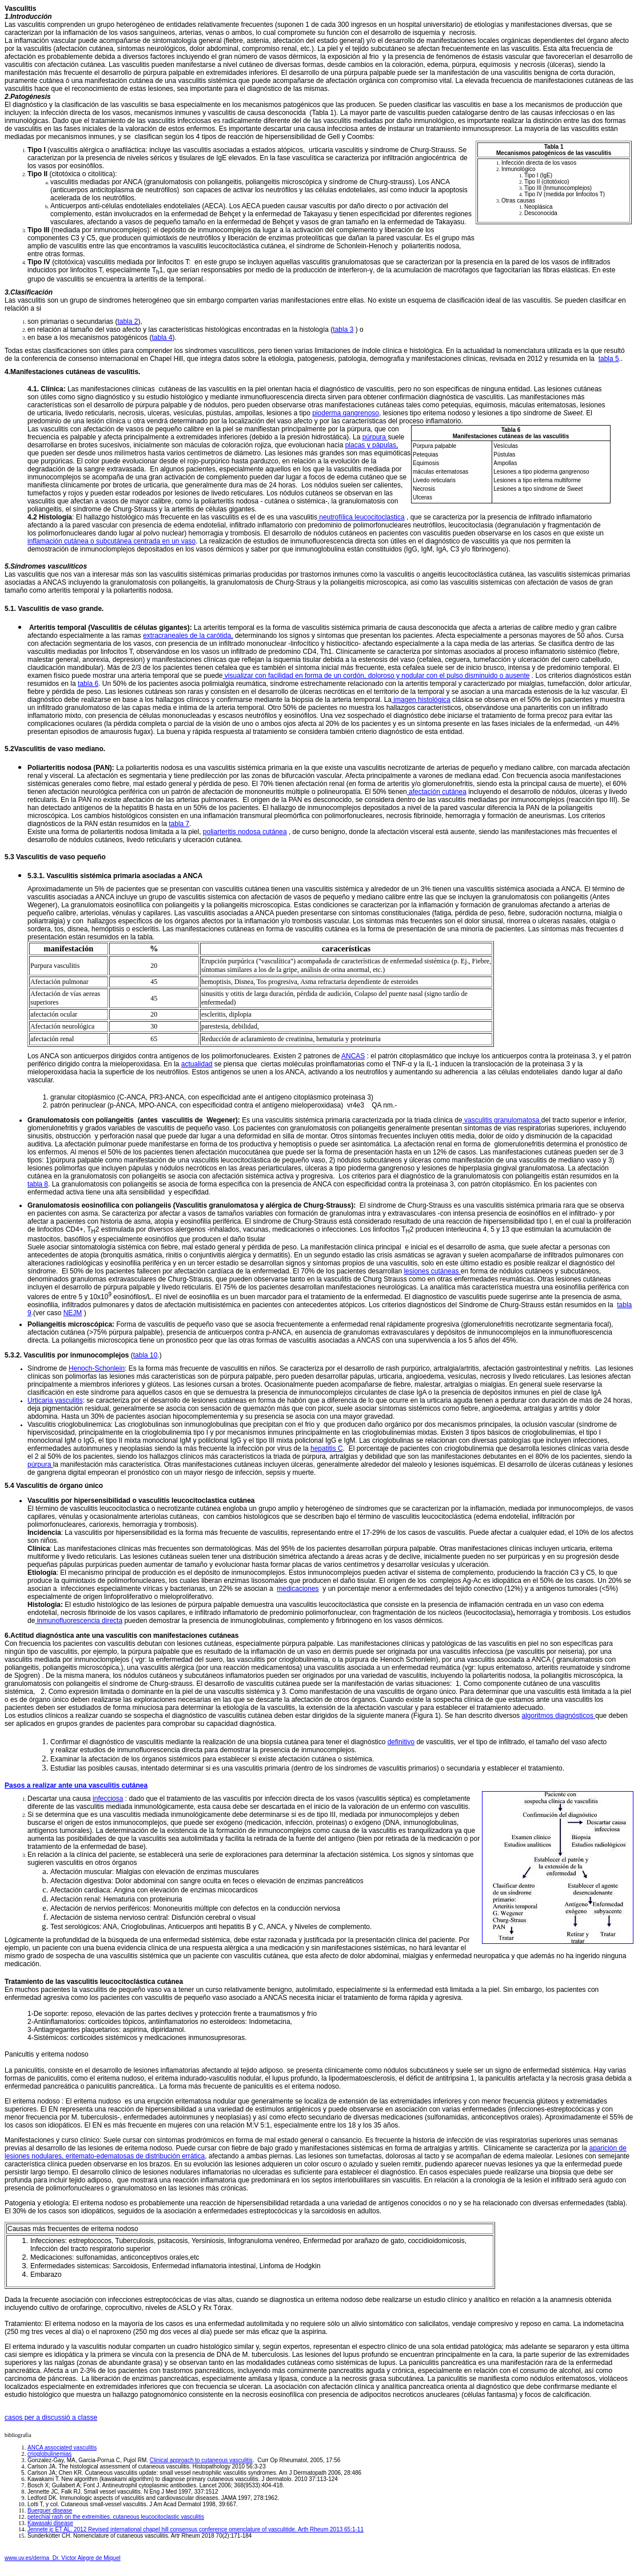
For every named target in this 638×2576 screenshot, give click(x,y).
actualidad (197, 1064)
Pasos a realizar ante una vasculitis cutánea (76, 1785)
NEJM (72, 1313)
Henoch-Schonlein (97, 1368)
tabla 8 (37, 1184)
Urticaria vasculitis (55, 1400)
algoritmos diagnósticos (559, 1716)
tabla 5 (609, 359)
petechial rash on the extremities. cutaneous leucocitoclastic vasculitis (115, 2517)
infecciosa (108, 1799)
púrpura (375, 437)
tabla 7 (179, 824)
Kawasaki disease (50, 2523)
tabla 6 (88, 684)
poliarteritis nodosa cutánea (245, 832)
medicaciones (297, 1589)
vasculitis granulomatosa (501, 1120)
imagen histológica (421, 700)
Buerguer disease (49, 2510)
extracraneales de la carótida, (188, 636)
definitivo (401, 1742)
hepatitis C (326, 1448)
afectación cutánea (436, 792)
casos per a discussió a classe (51, 2418)
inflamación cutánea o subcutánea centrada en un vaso (111, 541)
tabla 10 (145, 1355)
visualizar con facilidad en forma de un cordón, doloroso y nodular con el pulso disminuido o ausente (376, 676)
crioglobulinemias (49, 2454)
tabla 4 (161, 338)
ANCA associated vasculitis (62, 2447)
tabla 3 (343, 330)
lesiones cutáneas (432, 1271)
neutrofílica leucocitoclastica (361, 517)
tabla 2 (127, 321)
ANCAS (353, 1056)
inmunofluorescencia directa (78, 1621)
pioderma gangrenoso (345, 413)
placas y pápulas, (371, 445)
